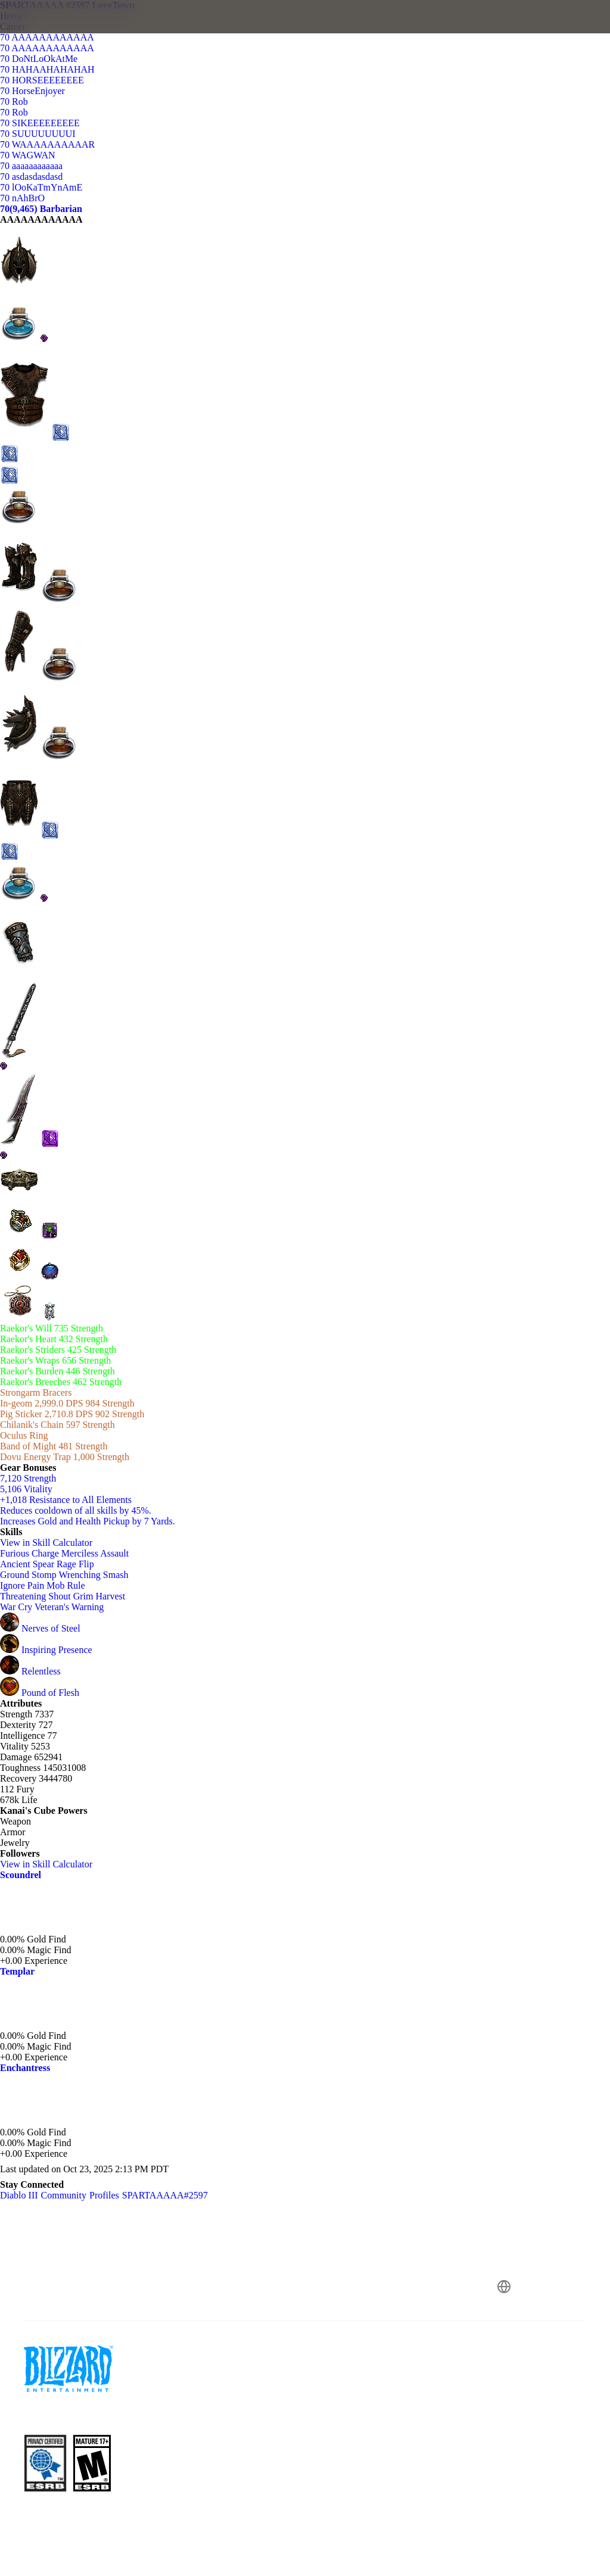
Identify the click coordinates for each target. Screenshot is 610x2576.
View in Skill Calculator (52, 1543)
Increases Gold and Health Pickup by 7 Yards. (87, 1521)
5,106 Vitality (26, 1489)
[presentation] (45, 31)
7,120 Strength (28, 1478)
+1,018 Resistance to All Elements (66, 1500)
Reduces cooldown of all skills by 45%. (75, 1510)
